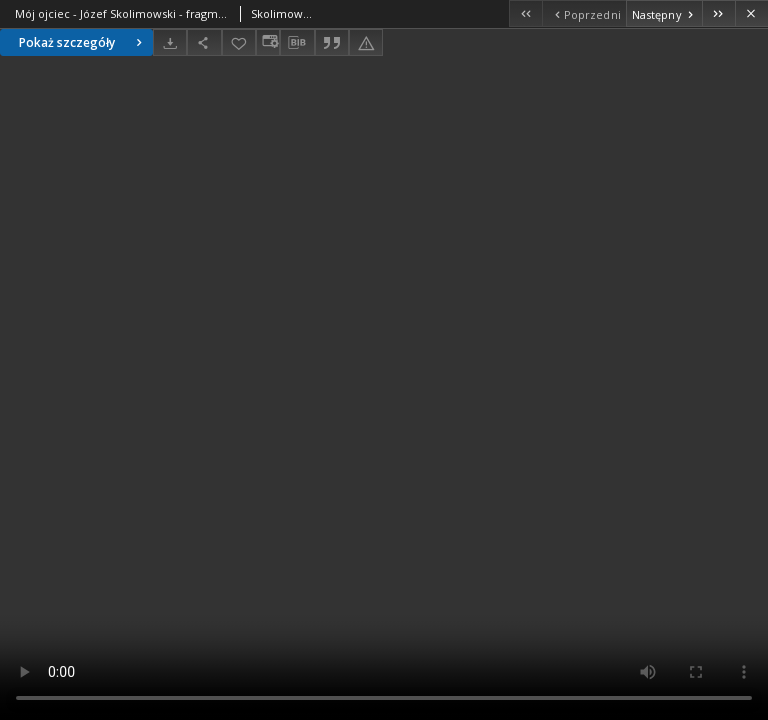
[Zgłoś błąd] (366, 42)
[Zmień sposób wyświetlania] (268, 42)
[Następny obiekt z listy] (664, 13)
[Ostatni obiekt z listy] (718, 13)
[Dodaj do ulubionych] (239, 42)
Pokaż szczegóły (83, 42)
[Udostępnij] (204, 42)
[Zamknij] (751, 13)
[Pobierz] (170, 42)
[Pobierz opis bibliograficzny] (297, 43)
